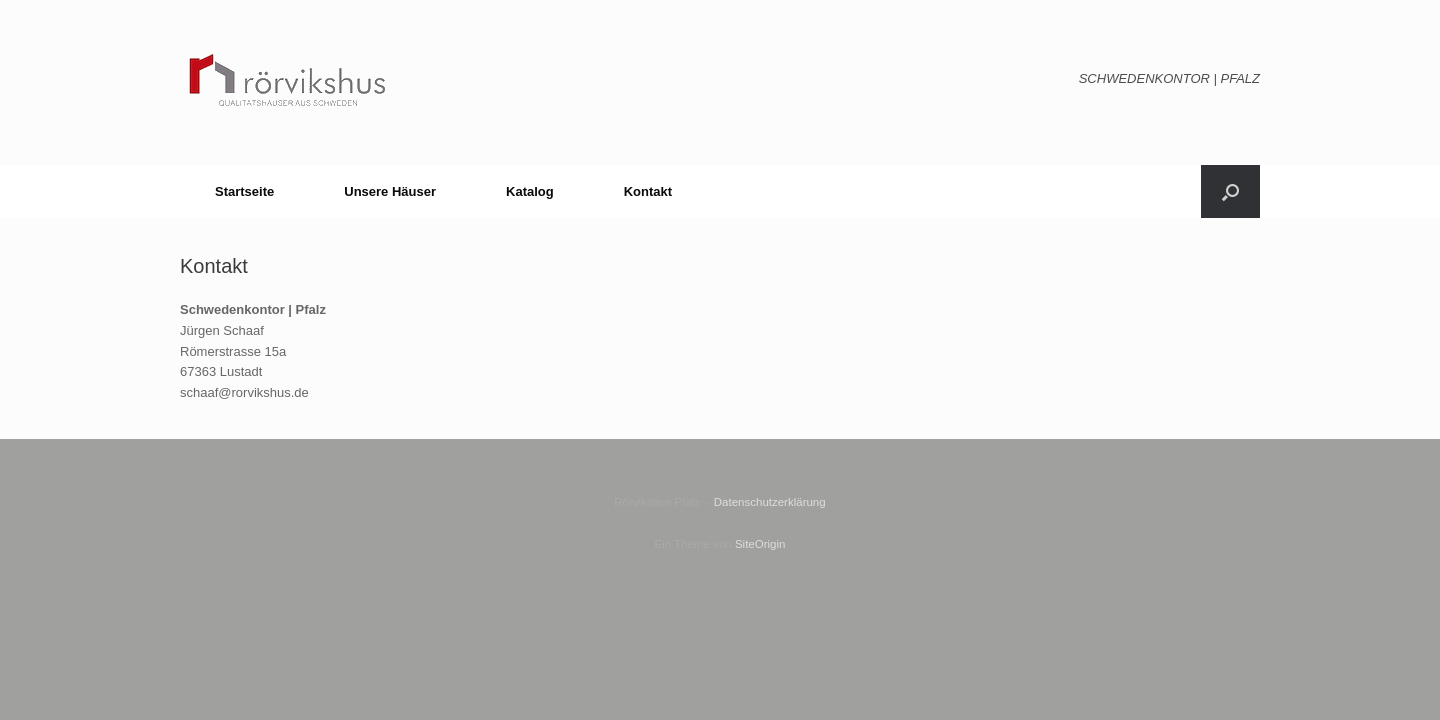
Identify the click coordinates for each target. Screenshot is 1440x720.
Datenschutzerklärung (770, 502)
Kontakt (648, 191)
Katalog (530, 191)
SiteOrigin (760, 544)
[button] (1230, 191)
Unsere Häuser (390, 191)
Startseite (244, 191)
